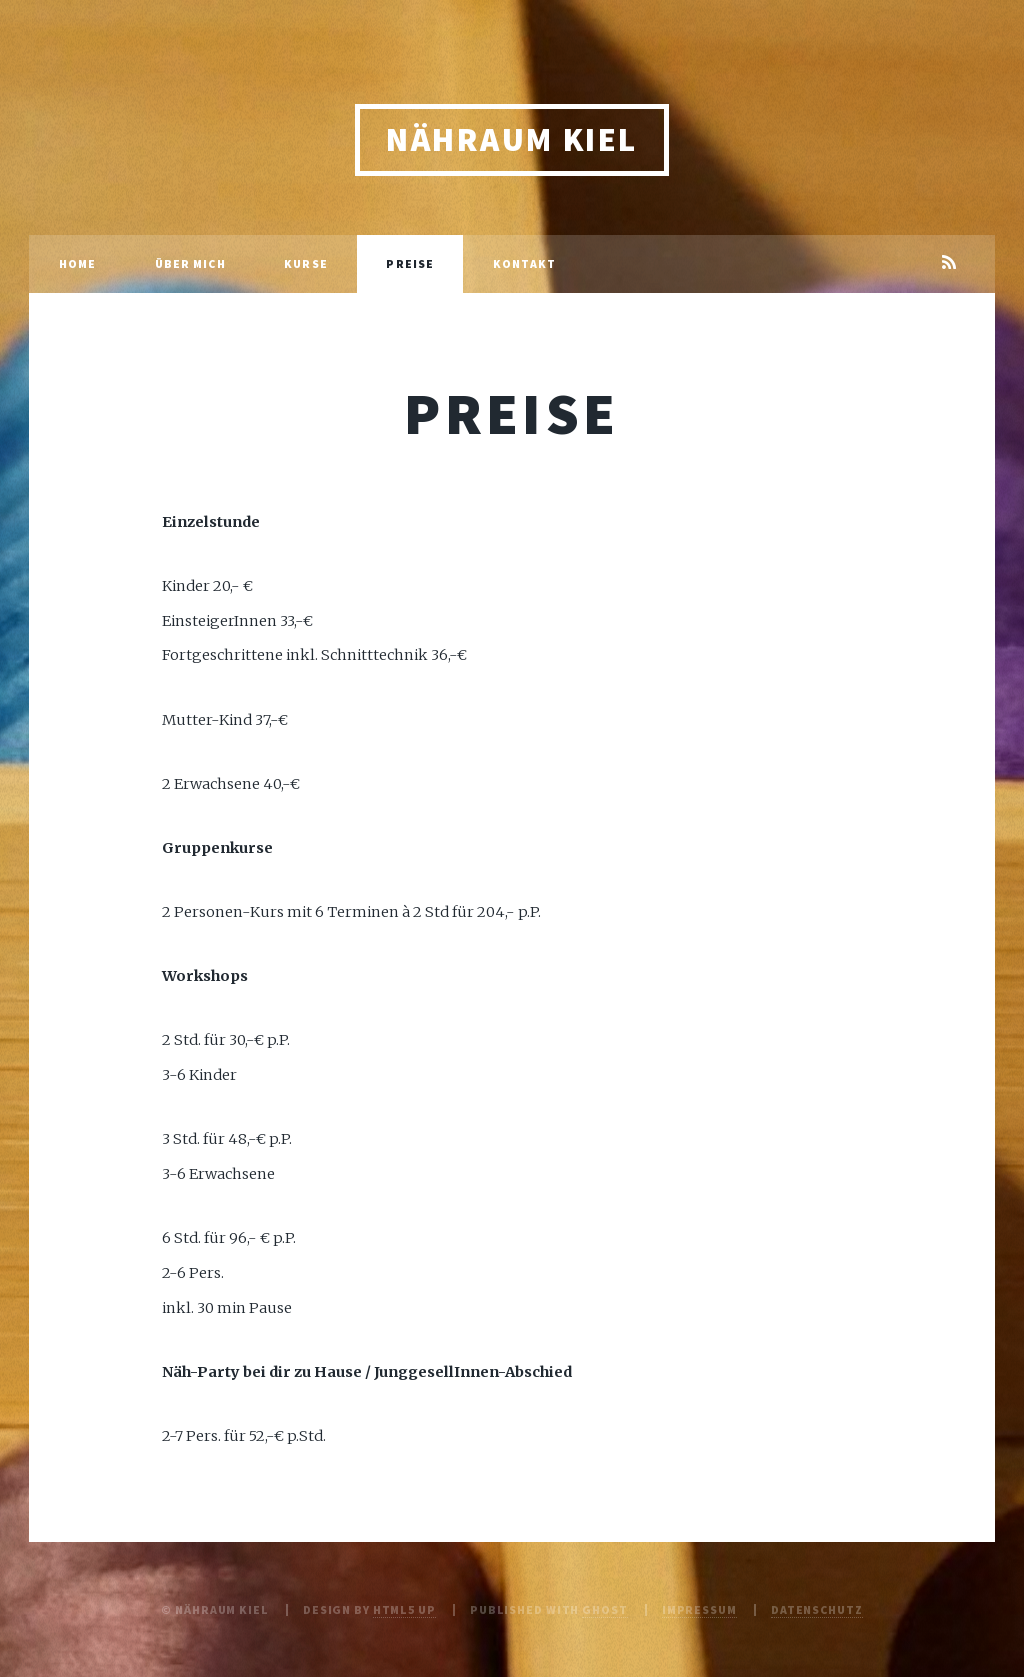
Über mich (190, 263)
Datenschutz (817, 1609)
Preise (410, 263)
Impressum (699, 1609)
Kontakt (525, 263)
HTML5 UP (404, 1609)
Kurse (306, 263)
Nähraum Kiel (512, 139)
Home (77, 263)
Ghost (604, 1609)
